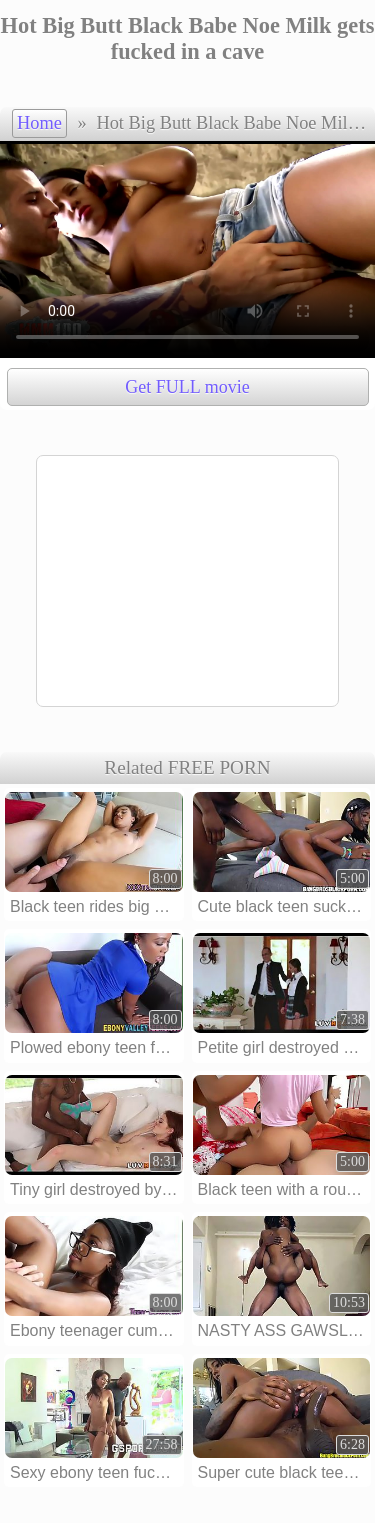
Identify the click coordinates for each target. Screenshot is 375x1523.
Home (39, 123)
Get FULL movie (187, 387)
